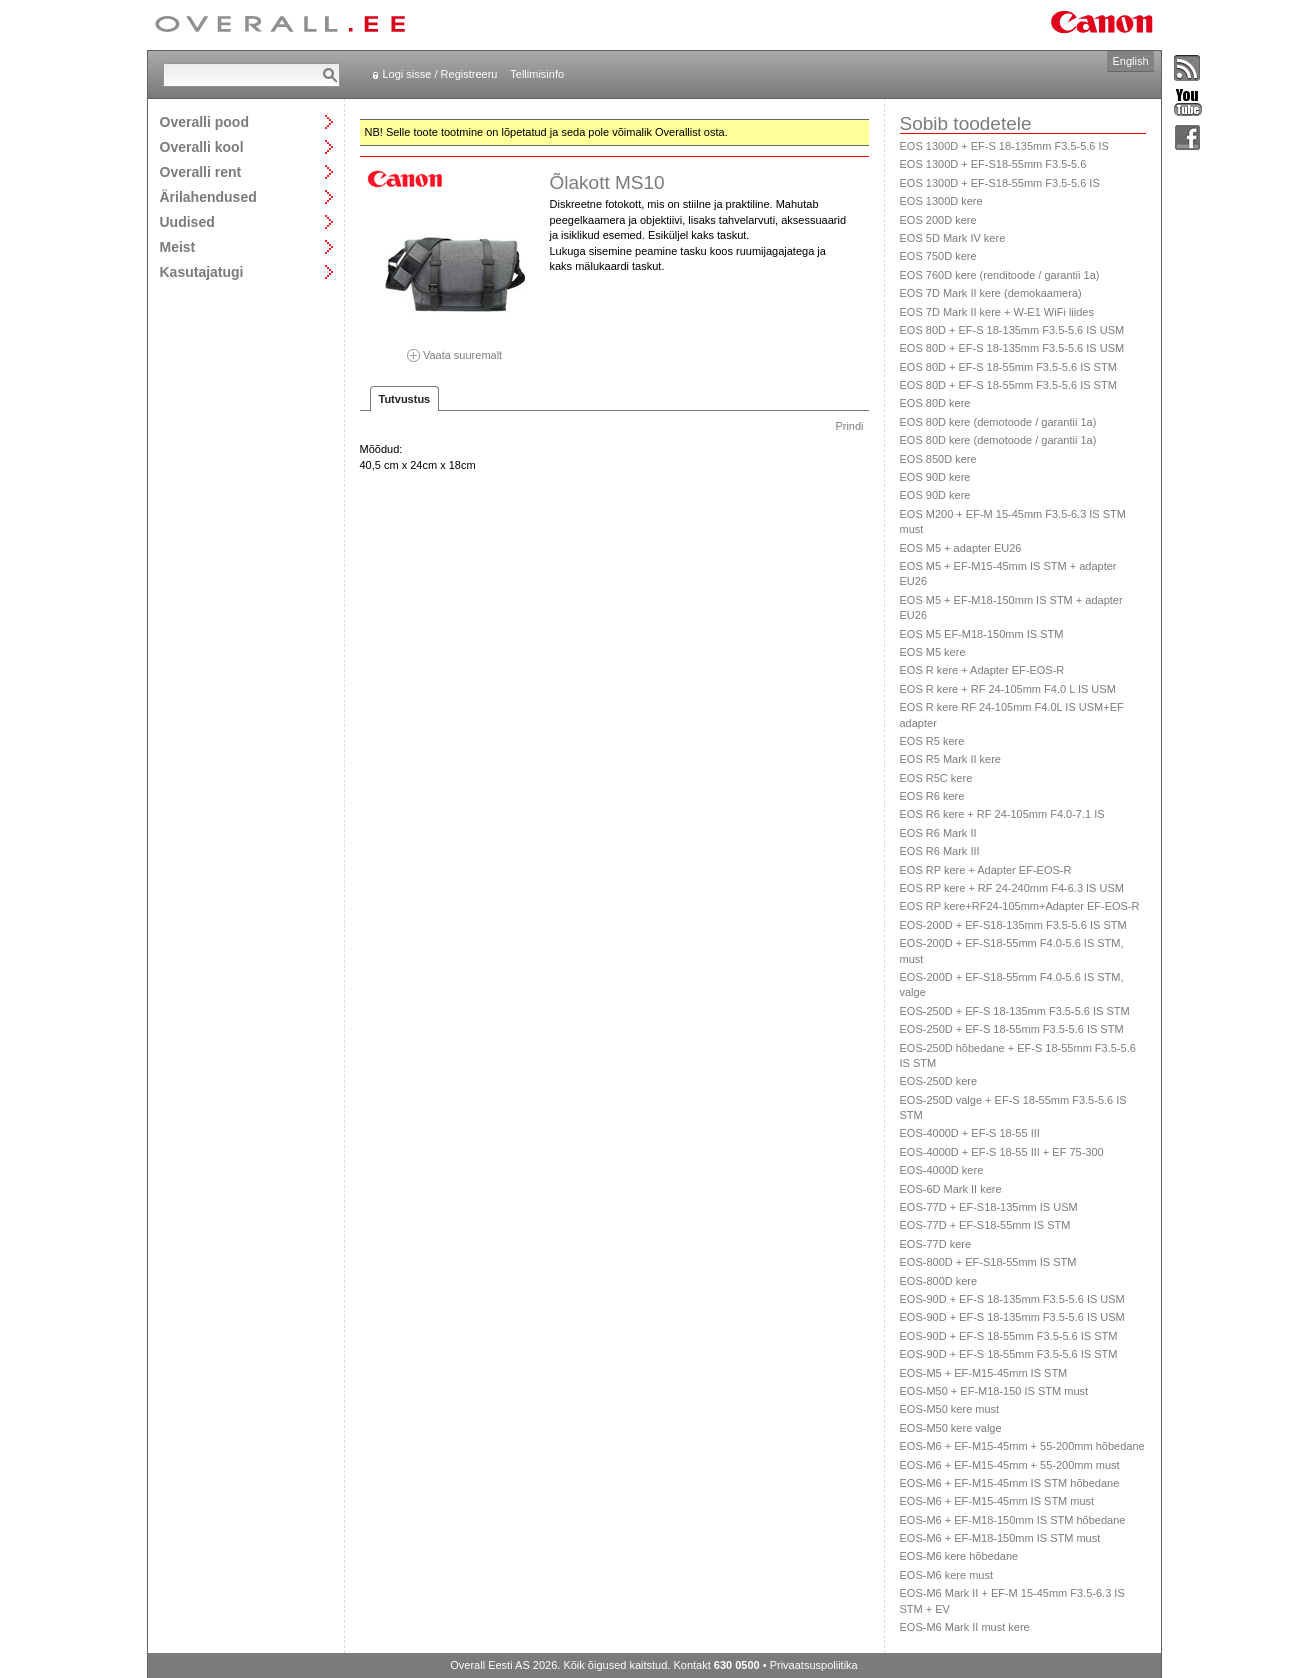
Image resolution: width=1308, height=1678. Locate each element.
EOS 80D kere (935, 403)
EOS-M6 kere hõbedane (959, 1556)
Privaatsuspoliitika (814, 1665)
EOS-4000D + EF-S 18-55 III (970, 1133)
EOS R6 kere (932, 796)
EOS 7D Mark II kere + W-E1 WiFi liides (997, 312)
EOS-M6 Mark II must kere (965, 1627)
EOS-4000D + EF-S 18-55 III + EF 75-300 (1002, 1152)
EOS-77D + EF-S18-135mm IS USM (989, 1207)
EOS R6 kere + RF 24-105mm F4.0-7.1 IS (1002, 814)
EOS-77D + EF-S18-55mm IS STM (985, 1225)
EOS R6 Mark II (938, 833)
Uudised (187, 221)
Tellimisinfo (537, 74)
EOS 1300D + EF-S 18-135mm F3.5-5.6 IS (1004, 146)
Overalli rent (201, 171)
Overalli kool (202, 146)
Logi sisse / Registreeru (440, 74)
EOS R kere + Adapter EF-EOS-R (982, 670)
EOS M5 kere (933, 652)
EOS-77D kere (936, 1244)
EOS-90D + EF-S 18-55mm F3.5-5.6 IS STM (1009, 1336)
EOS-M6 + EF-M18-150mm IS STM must (1000, 1538)
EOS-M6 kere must (947, 1575)
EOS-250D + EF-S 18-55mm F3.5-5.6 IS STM (1012, 1029)
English (1130, 61)
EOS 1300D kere (941, 201)
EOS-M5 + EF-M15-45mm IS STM (984, 1373)
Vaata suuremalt (455, 348)
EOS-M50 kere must (950, 1409)
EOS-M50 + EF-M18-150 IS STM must (994, 1391)
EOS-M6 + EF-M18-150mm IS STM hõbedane (1013, 1520)
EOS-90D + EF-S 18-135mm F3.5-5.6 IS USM (1012, 1299)
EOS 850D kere (938, 459)
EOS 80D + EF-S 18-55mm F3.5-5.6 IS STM (1008, 367)
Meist (178, 246)
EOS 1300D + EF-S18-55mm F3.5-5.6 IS (1000, 183)
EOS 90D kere (935, 477)
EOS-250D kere (939, 1081)
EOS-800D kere (939, 1281)
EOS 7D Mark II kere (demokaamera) (991, 293)
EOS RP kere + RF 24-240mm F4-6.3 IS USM (1012, 888)
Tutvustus (405, 399)
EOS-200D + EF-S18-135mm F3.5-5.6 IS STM (1013, 925)
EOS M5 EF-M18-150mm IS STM (982, 634)
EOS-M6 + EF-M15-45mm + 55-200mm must (1010, 1465)
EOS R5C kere (936, 778)
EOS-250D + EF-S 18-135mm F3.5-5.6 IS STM (1015, 1011)
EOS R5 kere (932, 741)
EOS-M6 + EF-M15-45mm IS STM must (997, 1501)
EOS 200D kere (938, 220)
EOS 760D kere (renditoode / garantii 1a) (1000, 275)
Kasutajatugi (202, 271)
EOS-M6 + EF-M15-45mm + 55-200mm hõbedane (1022, 1446)
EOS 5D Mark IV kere (953, 238)
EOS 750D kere (938, 256)
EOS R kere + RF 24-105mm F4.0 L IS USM (1008, 689)
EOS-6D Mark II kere (951, 1189)
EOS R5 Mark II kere (950, 759)
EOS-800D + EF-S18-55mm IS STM (988, 1262)
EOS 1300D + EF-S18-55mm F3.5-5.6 (993, 164)
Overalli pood (204, 121)
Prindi (849, 426)
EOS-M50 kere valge (951, 1428)
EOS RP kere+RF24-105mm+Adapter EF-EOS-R (1020, 906)
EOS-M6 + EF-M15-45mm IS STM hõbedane (1010, 1483)
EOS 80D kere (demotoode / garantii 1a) (998, 422)
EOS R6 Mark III (940, 851)
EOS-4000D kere (942, 1170)
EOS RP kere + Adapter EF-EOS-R (986, 870)
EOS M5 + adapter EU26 (961, 548)
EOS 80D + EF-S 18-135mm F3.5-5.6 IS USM (1012, 330)
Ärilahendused (208, 196)
